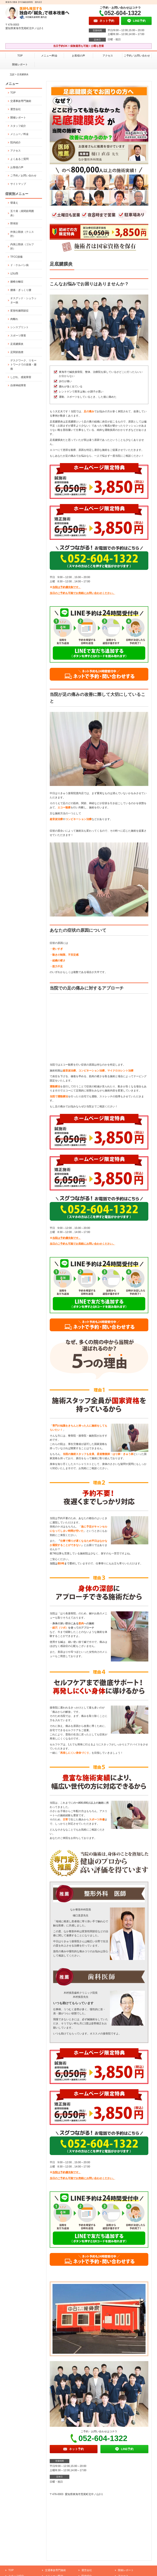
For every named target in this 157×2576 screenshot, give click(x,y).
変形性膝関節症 (19, 310)
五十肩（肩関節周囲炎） (22, 213)
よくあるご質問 (19, 159)
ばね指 (14, 273)
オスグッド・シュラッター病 (23, 300)
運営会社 (15, 109)
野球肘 (14, 223)
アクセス (108, 55)
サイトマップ (18, 183)
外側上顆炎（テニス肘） (22, 234)
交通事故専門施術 (20, 101)
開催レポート (20, 64)
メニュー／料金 (19, 134)
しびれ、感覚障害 (20, 377)
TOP (20, 55)
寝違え (14, 202)
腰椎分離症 (16, 281)
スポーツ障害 (18, 335)
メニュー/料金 (49, 55)
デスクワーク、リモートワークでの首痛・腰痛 (23, 364)
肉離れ (14, 319)
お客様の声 (78, 55)
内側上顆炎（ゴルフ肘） (22, 246)
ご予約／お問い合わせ (137, 55)
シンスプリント (19, 327)
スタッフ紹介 (18, 125)
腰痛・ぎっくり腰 (20, 290)
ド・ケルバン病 (19, 265)
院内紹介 (15, 142)
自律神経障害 (18, 385)
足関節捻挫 (16, 352)
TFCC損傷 (16, 256)
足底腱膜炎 (16, 344)
